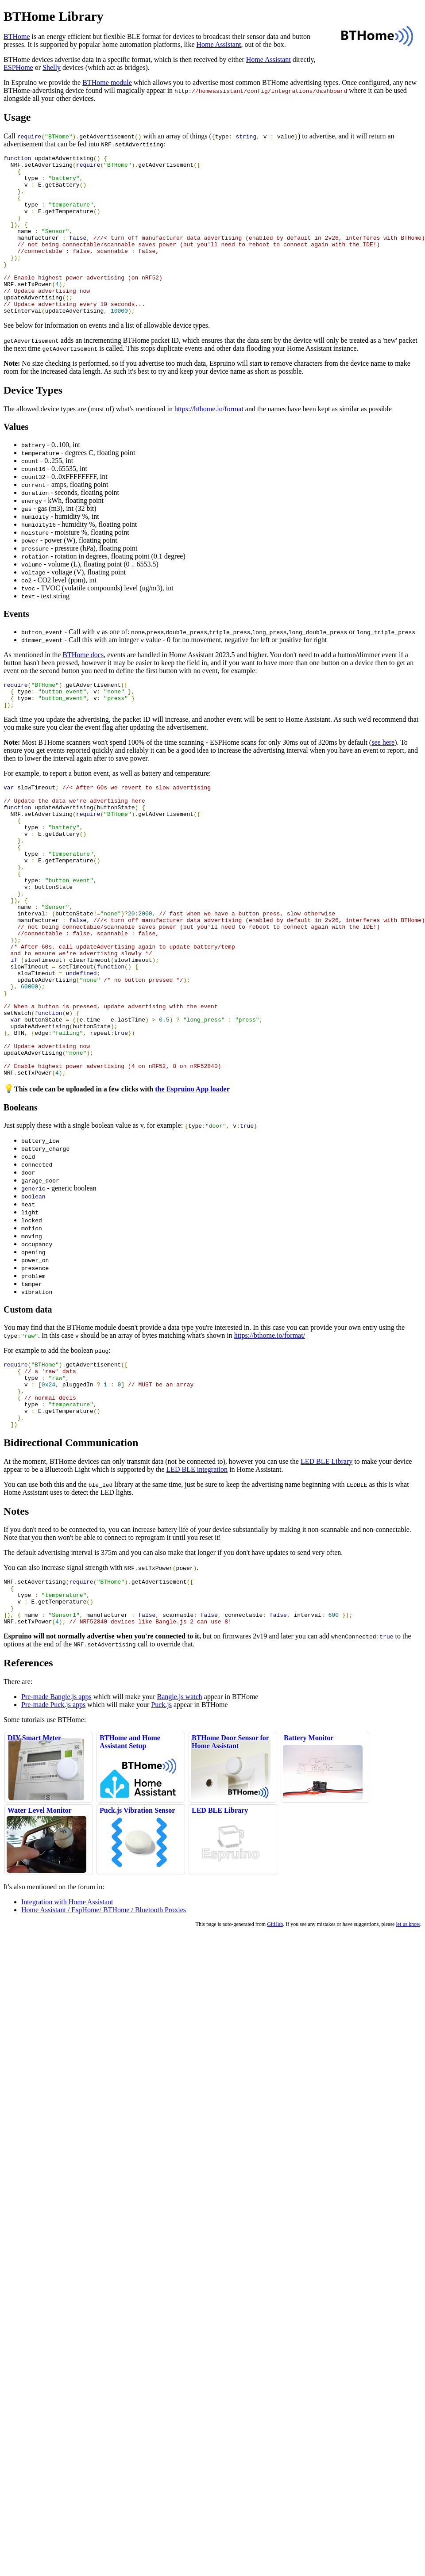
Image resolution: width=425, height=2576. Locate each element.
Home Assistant (218, 44)
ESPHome (18, 67)
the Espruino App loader (192, 1184)
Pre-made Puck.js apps (53, 1822)
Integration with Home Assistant (67, 2020)
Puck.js (161, 1822)
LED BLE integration (197, 1578)
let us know (408, 2042)
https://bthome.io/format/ (269, 1431)
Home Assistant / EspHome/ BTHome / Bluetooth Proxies (103, 2028)
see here (382, 779)
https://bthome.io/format (208, 440)
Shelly (51, 67)
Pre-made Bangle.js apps (56, 1814)
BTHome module (107, 82)
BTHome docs (83, 686)
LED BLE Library (326, 1570)
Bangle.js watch (179, 1814)
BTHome (17, 36)
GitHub (275, 2042)
